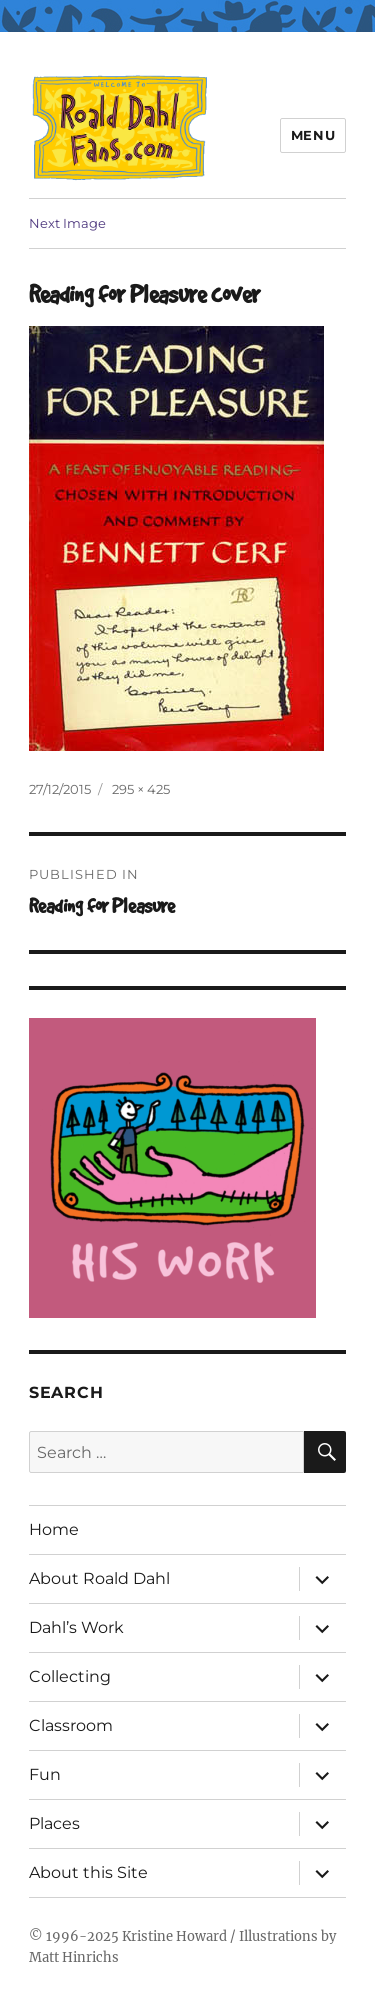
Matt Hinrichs (74, 1957)
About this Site (88, 1872)
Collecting (70, 1676)
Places (54, 1823)
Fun (45, 1774)
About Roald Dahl (99, 1578)
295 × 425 (141, 789)
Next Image (67, 223)
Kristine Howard (174, 1936)
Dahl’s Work (76, 1627)
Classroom (71, 1725)
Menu (313, 135)
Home (54, 1529)
